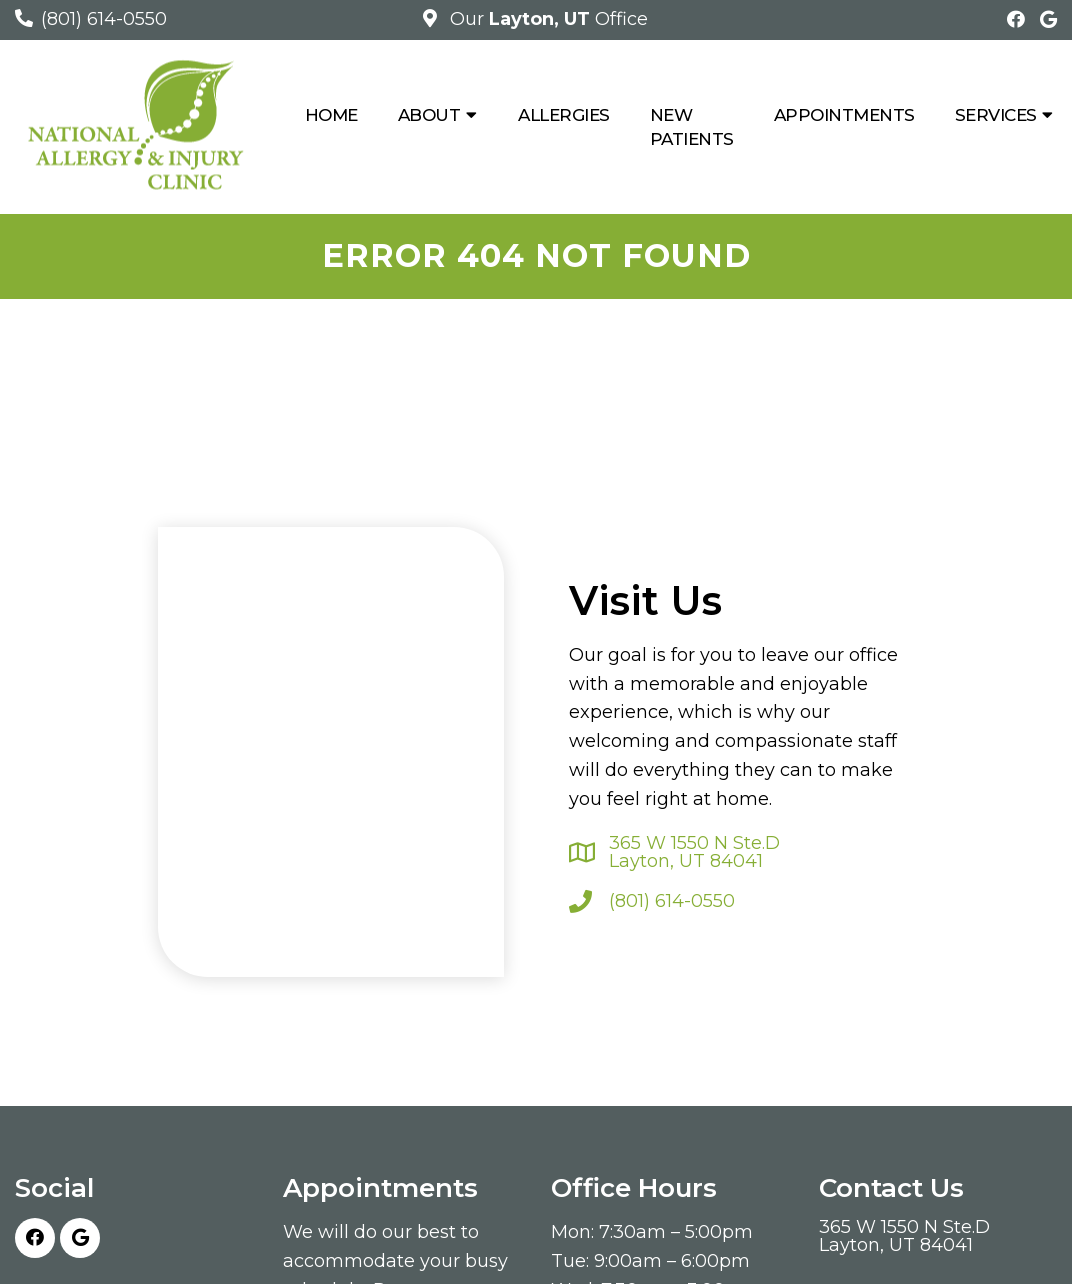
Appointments (844, 115)
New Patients (692, 127)
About (429, 115)
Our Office (546, 19)
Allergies (564, 115)
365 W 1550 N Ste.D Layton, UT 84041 (694, 852)
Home (331, 115)
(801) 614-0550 (104, 19)
